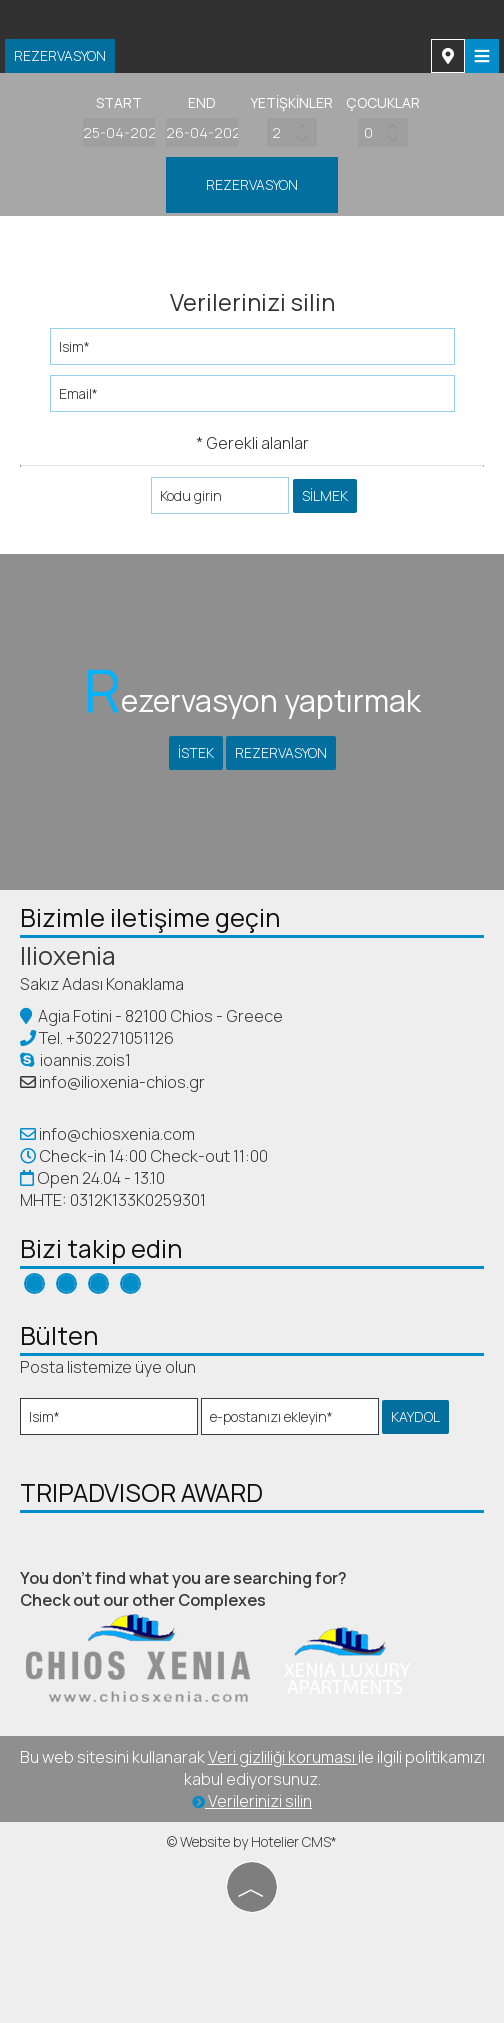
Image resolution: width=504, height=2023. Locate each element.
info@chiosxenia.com (115, 1134)
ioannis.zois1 (75, 1060)
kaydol (415, 1416)
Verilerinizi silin (252, 1801)
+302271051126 (120, 1038)
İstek (196, 752)
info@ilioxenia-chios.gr (122, 1082)
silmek (325, 495)
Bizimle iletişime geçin (150, 917)
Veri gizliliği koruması (283, 1757)
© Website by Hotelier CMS (249, 1841)
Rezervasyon (60, 55)
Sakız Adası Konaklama (102, 984)
